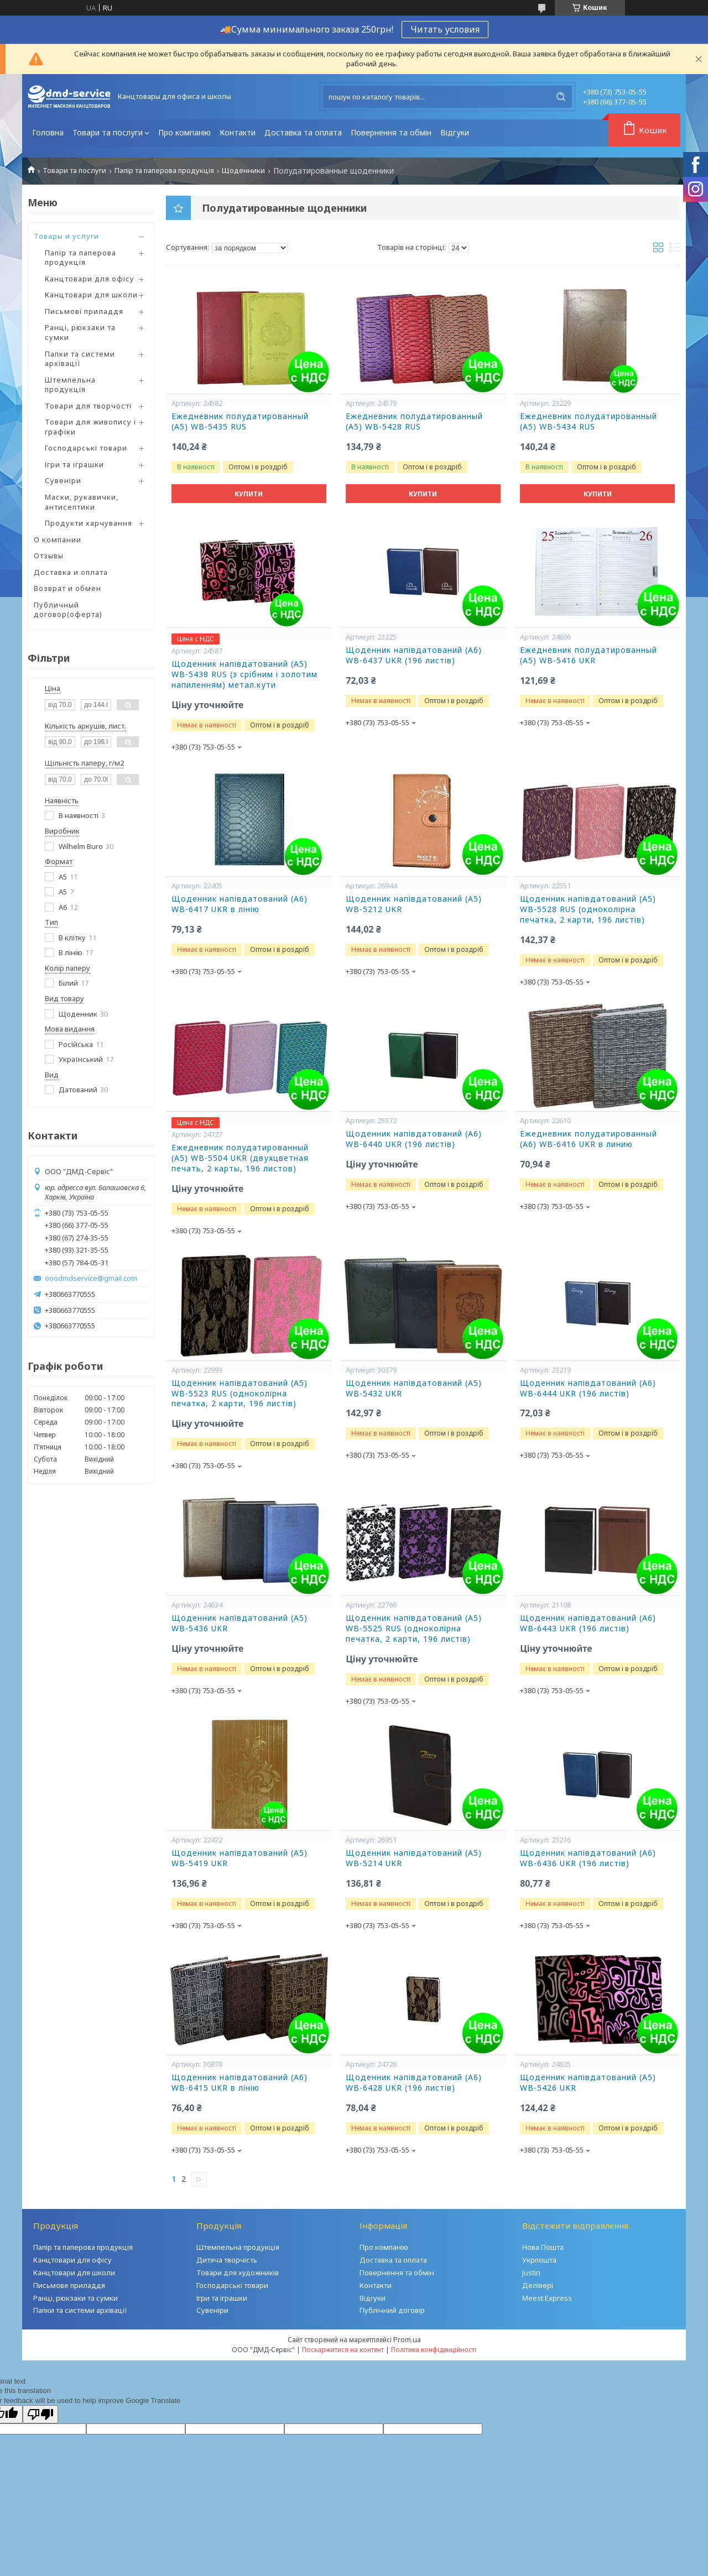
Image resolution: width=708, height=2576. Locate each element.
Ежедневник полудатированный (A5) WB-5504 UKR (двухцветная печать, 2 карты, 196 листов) (240, 1158)
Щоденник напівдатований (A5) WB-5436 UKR (239, 1623)
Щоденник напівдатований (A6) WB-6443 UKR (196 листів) (588, 1623)
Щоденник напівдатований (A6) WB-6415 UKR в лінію (239, 2082)
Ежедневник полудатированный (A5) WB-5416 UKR (588, 655)
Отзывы (49, 556)
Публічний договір (392, 2310)
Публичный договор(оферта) (68, 610)
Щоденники (243, 170)
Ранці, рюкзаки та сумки (80, 332)
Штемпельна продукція (70, 385)
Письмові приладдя (84, 311)
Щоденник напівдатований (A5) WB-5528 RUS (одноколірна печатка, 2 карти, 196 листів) (588, 909)
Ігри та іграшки (74, 464)
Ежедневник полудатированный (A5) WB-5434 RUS (588, 421)
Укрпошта (539, 2260)
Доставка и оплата (71, 572)
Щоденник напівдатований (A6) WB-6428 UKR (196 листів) (414, 2082)
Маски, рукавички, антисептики (81, 502)
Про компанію (184, 132)
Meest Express (547, 2298)
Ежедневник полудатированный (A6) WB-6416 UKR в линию (588, 1139)
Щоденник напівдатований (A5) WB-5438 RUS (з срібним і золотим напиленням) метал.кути (244, 674)
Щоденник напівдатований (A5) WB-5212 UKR (414, 904)
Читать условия (445, 29)
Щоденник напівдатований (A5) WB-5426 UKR (588, 2082)
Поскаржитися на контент (343, 2349)
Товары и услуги (66, 236)
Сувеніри (63, 480)
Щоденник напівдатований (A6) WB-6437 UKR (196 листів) (414, 655)
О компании (57, 539)
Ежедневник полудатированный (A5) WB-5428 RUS (414, 421)
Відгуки (454, 132)
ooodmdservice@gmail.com (91, 1278)
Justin (531, 2272)
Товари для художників (237, 2272)
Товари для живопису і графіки (90, 427)
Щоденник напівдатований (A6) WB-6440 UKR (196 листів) (414, 1139)
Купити (249, 494)
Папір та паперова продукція (164, 170)
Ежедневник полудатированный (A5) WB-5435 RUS (240, 421)
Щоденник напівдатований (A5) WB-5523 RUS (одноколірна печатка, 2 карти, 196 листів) (239, 1393)
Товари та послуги (107, 132)
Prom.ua (407, 2339)
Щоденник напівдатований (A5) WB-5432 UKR (414, 1388)
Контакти (238, 132)
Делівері (537, 2285)
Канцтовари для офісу (89, 279)
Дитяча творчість (226, 2260)
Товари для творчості (88, 406)
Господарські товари (86, 448)
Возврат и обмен (67, 588)
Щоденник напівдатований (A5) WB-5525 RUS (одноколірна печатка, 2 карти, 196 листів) (414, 1628)
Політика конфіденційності (433, 2349)
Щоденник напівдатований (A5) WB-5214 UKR (414, 1858)
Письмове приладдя (69, 2285)
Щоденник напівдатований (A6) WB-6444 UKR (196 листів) (588, 1388)
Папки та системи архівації (80, 359)
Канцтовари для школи (91, 295)
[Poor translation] (40, 2414)
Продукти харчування (88, 523)
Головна (48, 132)
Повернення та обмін (391, 132)
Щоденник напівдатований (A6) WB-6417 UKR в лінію (239, 904)
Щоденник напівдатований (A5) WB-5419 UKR (239, 1858)
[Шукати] (561, 97)
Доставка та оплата (303, 132)
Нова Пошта (543, 2247)
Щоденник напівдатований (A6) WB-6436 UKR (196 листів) (588, 1858)
